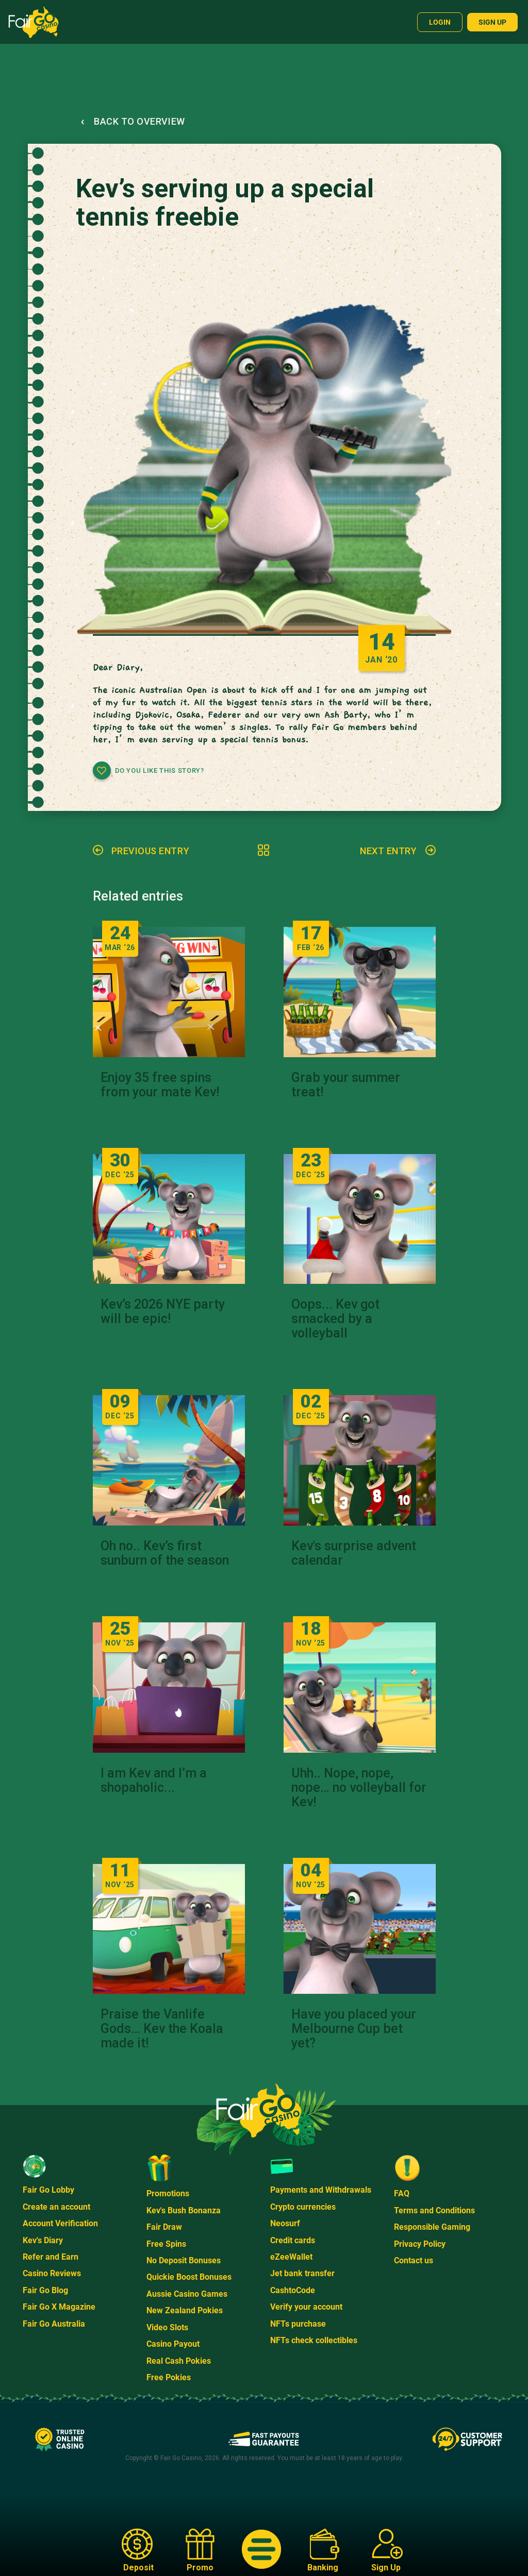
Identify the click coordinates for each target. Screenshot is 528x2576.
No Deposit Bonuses (183, 2260)
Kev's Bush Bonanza (183, 2210)
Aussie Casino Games (186, 2294)
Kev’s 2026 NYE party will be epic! (163, 1311)
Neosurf (285, 2223)
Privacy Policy (420, 2244)
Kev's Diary (43, 2240)
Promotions (167, 2193)
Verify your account (306, 2307)
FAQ (401, 2193)
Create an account (56, 2207)
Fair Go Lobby (48, 2190)
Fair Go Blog (45, 2290)
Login (440, 22)
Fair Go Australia (54, 2324)
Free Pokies (168, 2377)
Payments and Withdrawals (320, 2190)
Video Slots (167, 2327)
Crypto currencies (303, 2207)
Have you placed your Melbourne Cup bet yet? (353, 2028)
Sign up (492, 22)
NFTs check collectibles (313, 2340)
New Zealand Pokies (184, 2310)
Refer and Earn (50, 2257)
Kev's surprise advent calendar (353, 1553)
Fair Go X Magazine (59, 2307)
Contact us (413, 2260)
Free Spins (166, 2244)
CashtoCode (292, 2290)
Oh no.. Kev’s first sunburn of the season (165, 1553)
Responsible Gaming (432, 2227)
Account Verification (60, 2223)
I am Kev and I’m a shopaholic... (154, 1780)
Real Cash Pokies (178, 2361)
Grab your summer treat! (345, 1085)
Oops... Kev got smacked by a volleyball (335, 1319)
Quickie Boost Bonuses (189, 2277)
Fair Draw (164, 2227)
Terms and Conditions (434, 2210)
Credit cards (292, 2240)
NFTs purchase (298, 2324)
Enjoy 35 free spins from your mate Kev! (160, 1085)
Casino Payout (173, 2344)
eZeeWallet (291, 2257)
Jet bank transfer (302, 2273)
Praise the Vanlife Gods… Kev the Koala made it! (162, 2028)
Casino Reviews (52, 2273)
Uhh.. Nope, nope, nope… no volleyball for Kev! (358, 1787)
